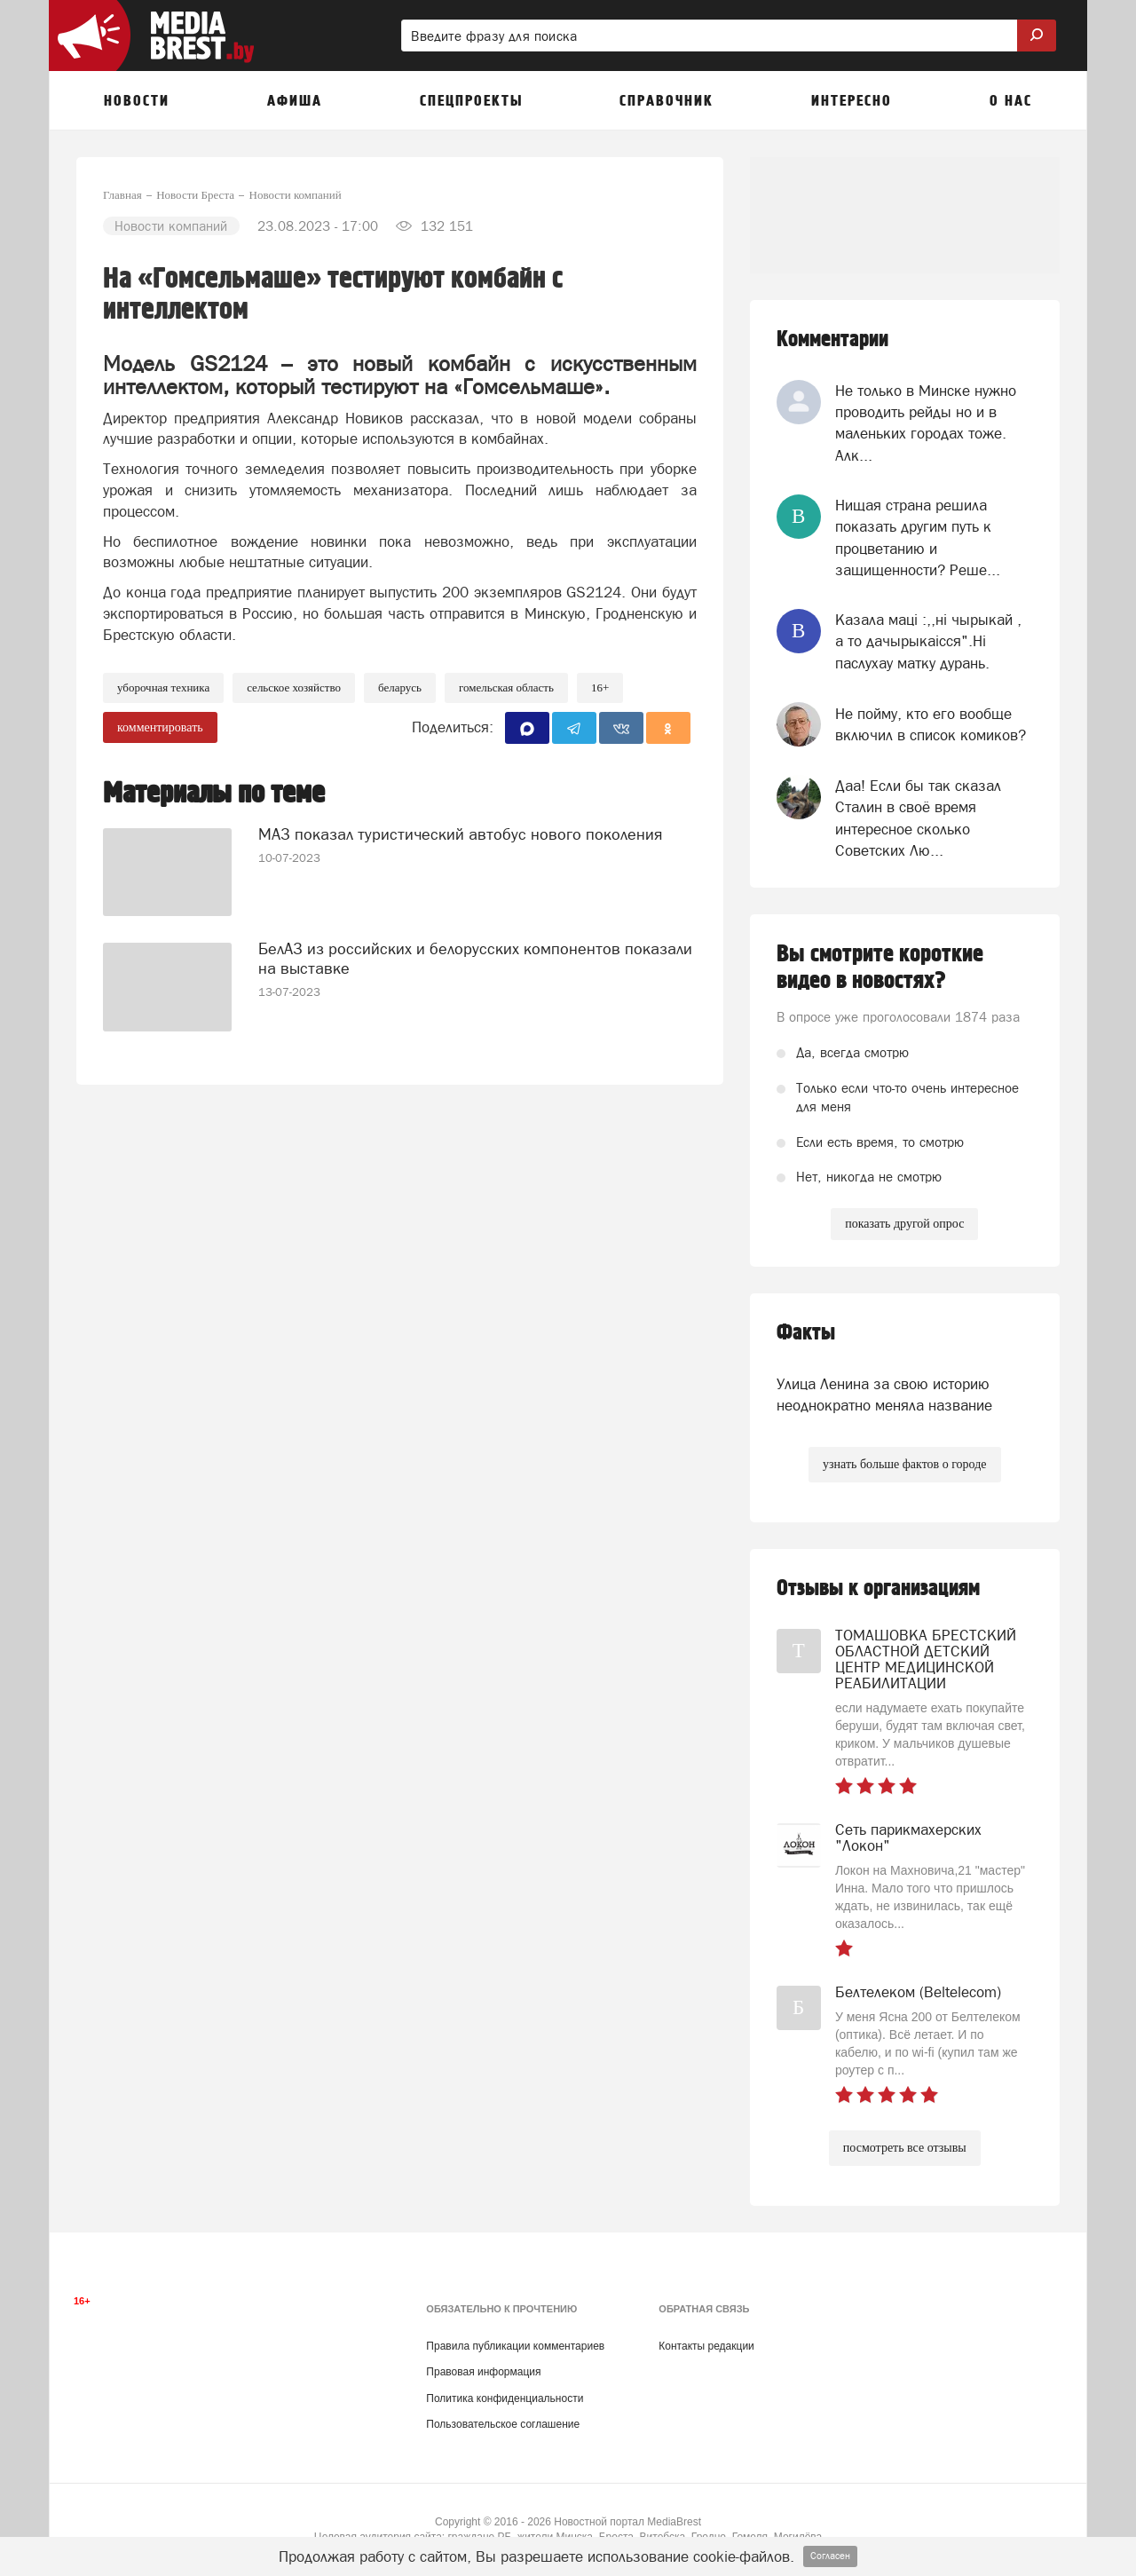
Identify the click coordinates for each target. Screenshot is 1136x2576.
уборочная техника (163, 687)
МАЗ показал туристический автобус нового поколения (460, 833)
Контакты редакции (706, 2346)
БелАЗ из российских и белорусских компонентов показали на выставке (475, 957)
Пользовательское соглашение (503, 2424)
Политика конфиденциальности (504, 2398)
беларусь (400, 687)
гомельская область (506, 687)
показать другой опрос (904, 1223)
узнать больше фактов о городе (904, 1464)
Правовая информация (483, 2372)
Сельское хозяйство (294, 687)
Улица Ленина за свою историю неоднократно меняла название (884, 1394)
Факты (806, 1333)
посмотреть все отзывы (904, 2147)
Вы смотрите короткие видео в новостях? (880, 967)
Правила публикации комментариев (515, 2346)
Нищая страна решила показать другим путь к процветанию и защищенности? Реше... (917, 537)
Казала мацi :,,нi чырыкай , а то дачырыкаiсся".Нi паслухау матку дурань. (928, 641)
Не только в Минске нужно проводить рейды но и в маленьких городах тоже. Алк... (925, 423)
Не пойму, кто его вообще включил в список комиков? (930, 724)
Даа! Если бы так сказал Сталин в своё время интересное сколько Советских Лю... (918, 818)
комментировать (160, 727)
